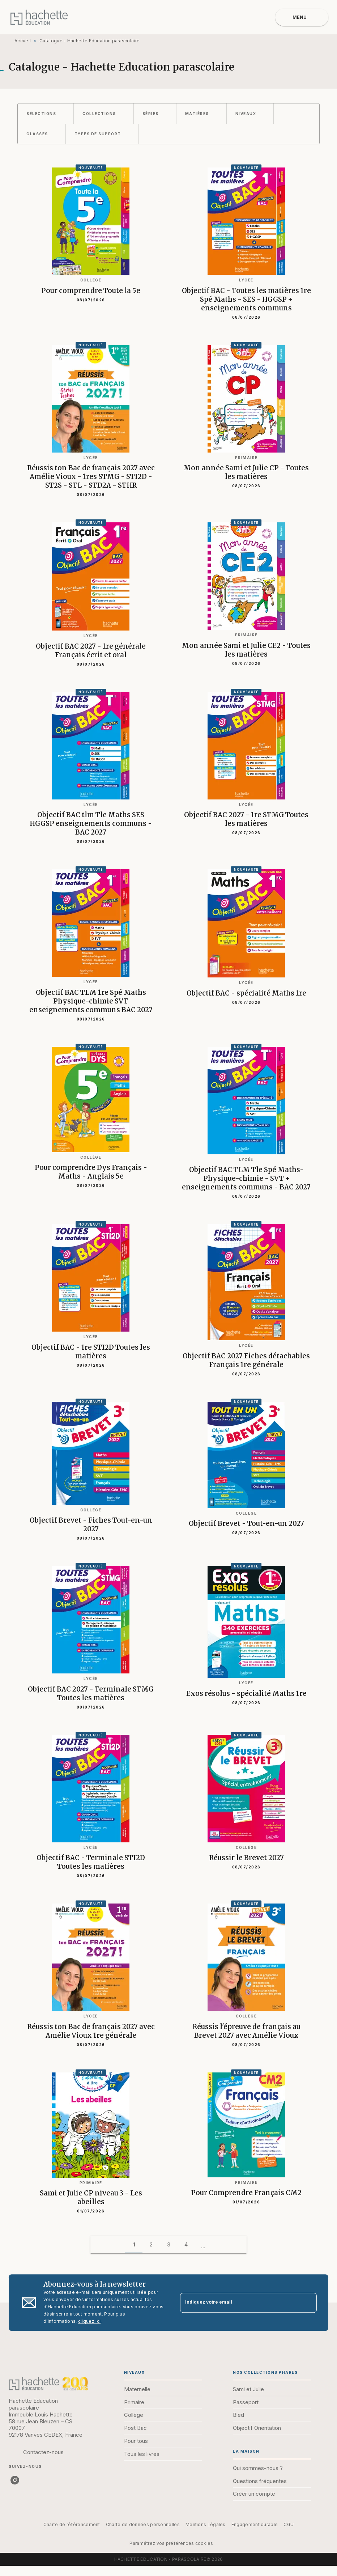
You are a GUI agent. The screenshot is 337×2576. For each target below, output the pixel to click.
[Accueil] (39, 17)
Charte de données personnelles (143, 2524)
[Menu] (301, 17)
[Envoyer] (308, 2302)
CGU (288, 2524)
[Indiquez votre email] (239, 2303)
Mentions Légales (205, 2524)
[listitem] (15, 2480)
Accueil (22, 40)
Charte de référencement (71, 2524)
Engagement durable (254, 2524)
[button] (45, 113)
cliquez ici (89, 2321)
